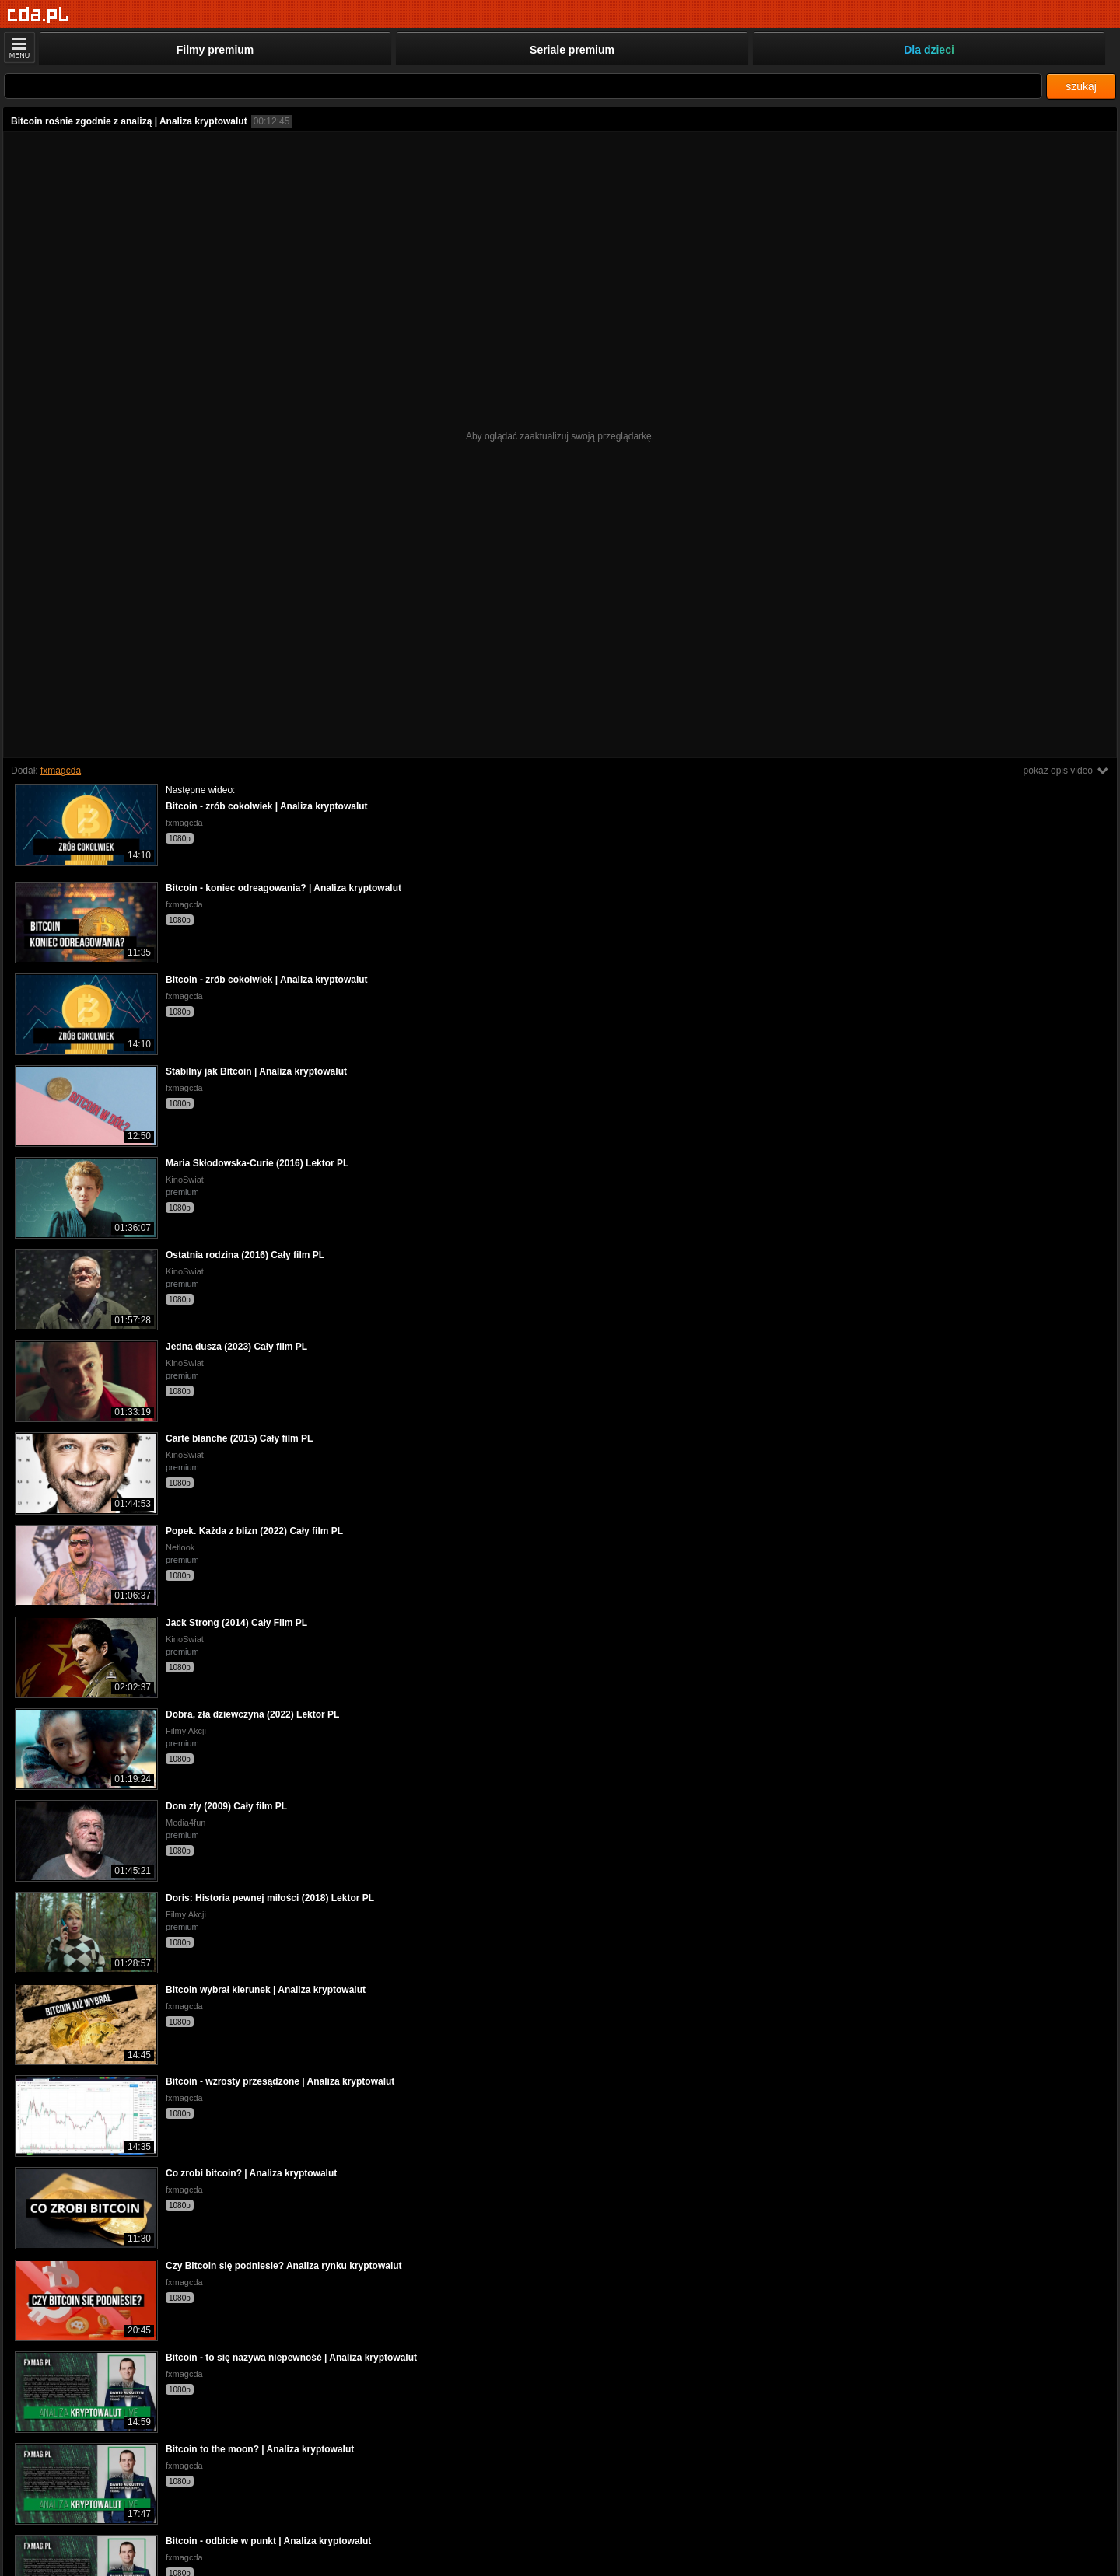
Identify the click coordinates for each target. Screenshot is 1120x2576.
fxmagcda (60, 770)
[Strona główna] (38, 15)
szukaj (1081, 86)
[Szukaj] (523, 86)
